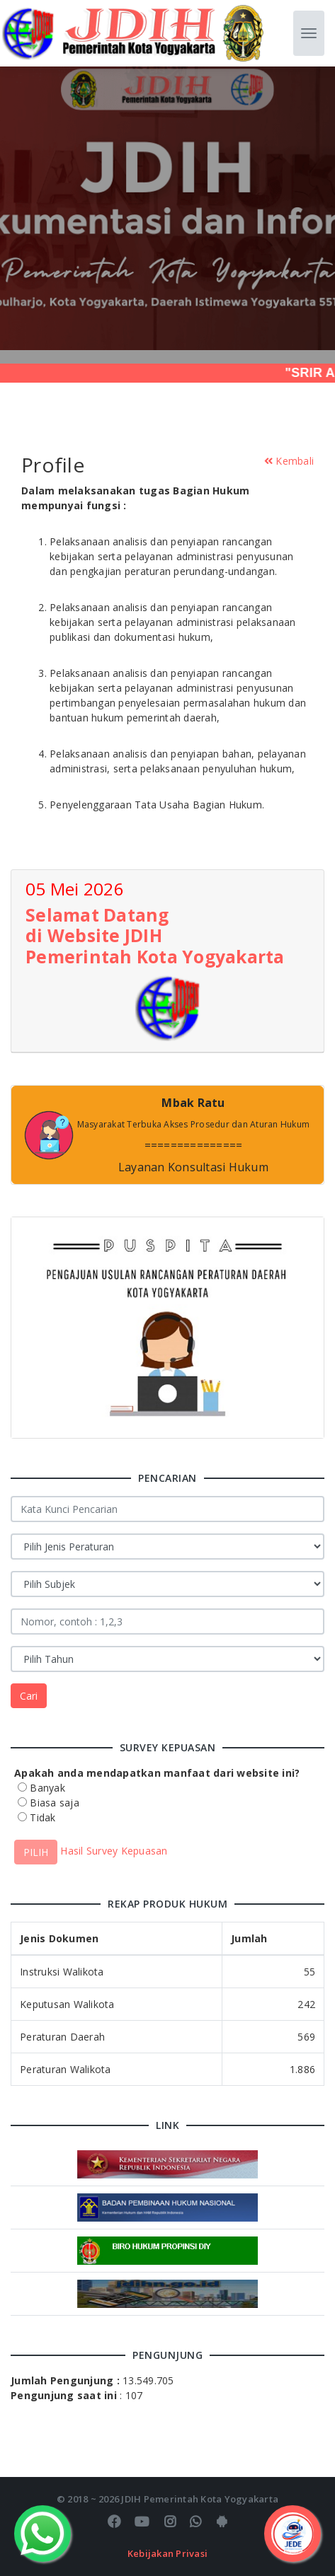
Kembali (289, 461)
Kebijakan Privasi (167, 2553)
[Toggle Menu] (292, 2533)
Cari (29, 1695)
